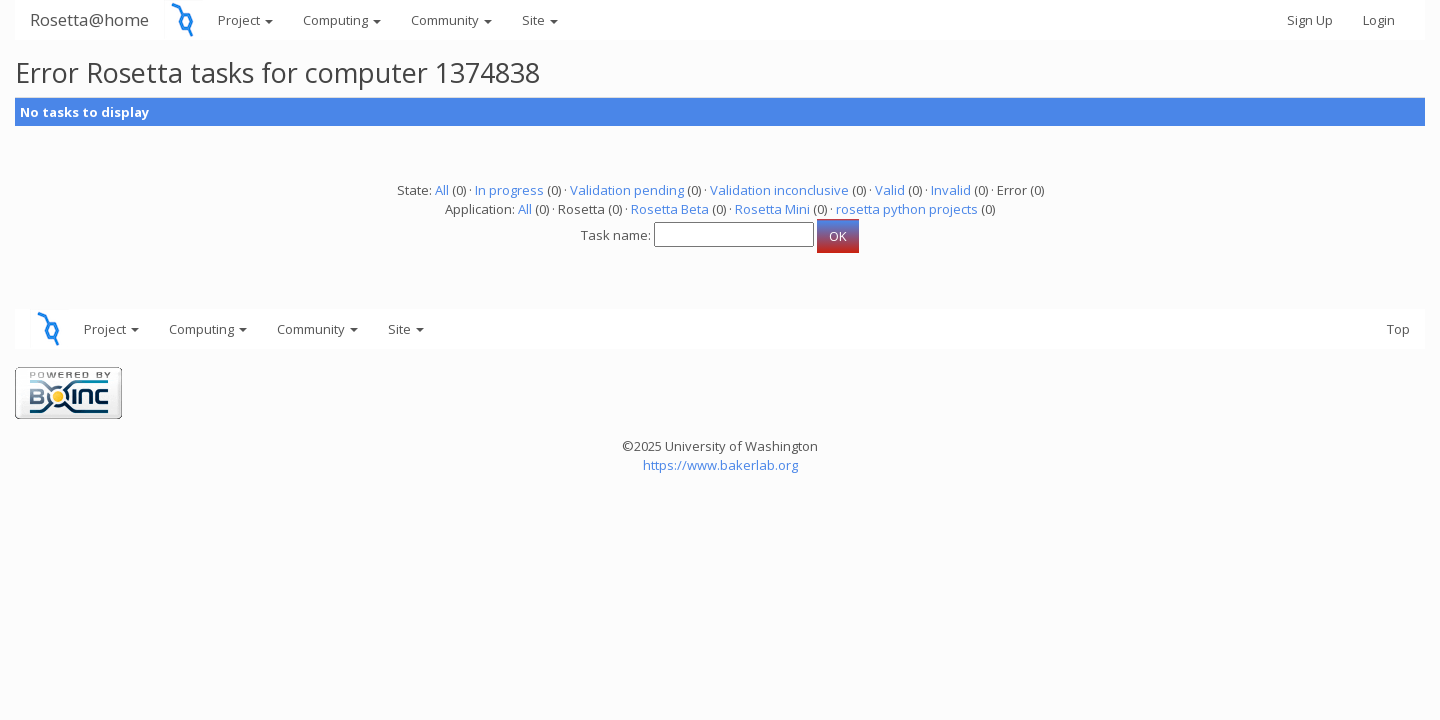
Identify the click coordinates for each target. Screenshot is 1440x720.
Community (451, 20)
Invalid (951, 190)
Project (245, 20)
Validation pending (627, 190)
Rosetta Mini (772, 209)
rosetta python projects (907, 209)
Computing (342, 20)
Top (1398, 329)
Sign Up (1310, 20)
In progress (509, 190)
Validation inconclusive (779, 190)
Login (1379, 20)
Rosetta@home (89, 19)
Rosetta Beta (670, 209)
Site (540, 20)
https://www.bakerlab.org (720, 465)
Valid (890, 190)
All (442, 190)
